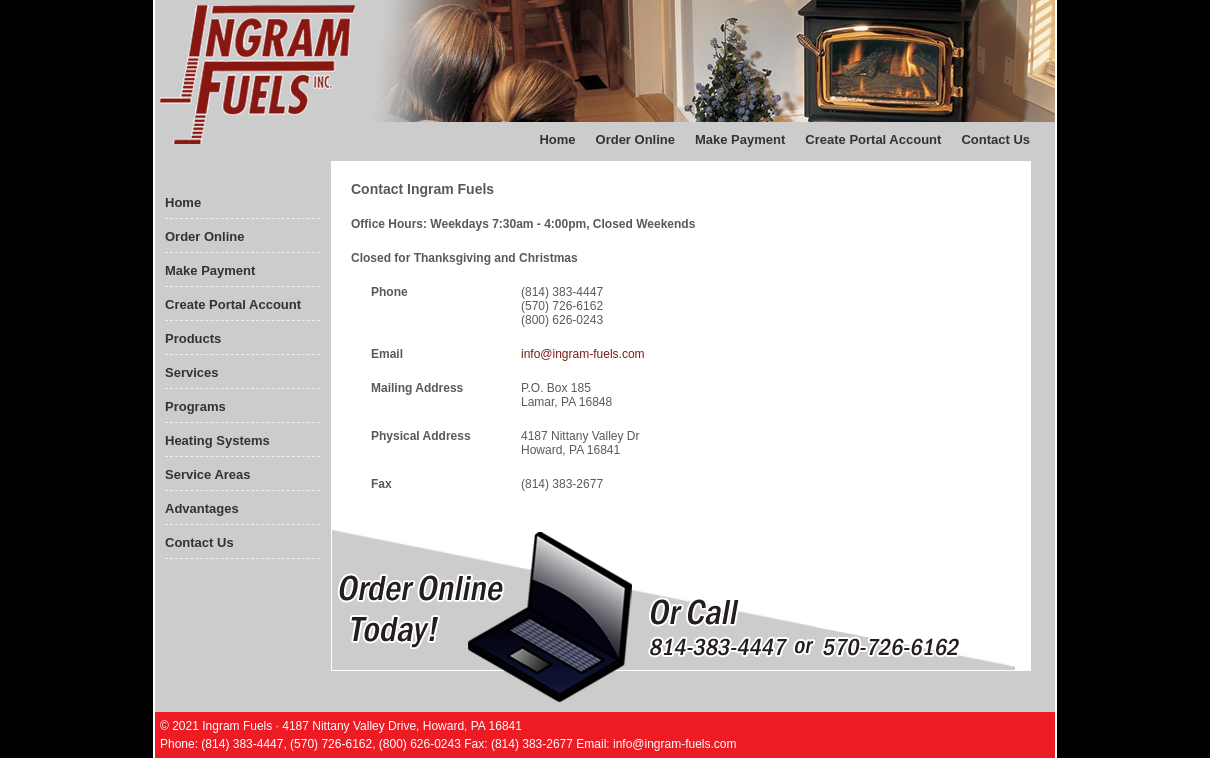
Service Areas (208, 474)
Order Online (635, 139)
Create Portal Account (873, 139)
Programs (195, 406)
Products (193, 338)
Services (192, 372)
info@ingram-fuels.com (583, 354)
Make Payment (740, 139)
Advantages (202, 508)
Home (557, 139)
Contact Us (995, 139)
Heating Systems (217, 440)
